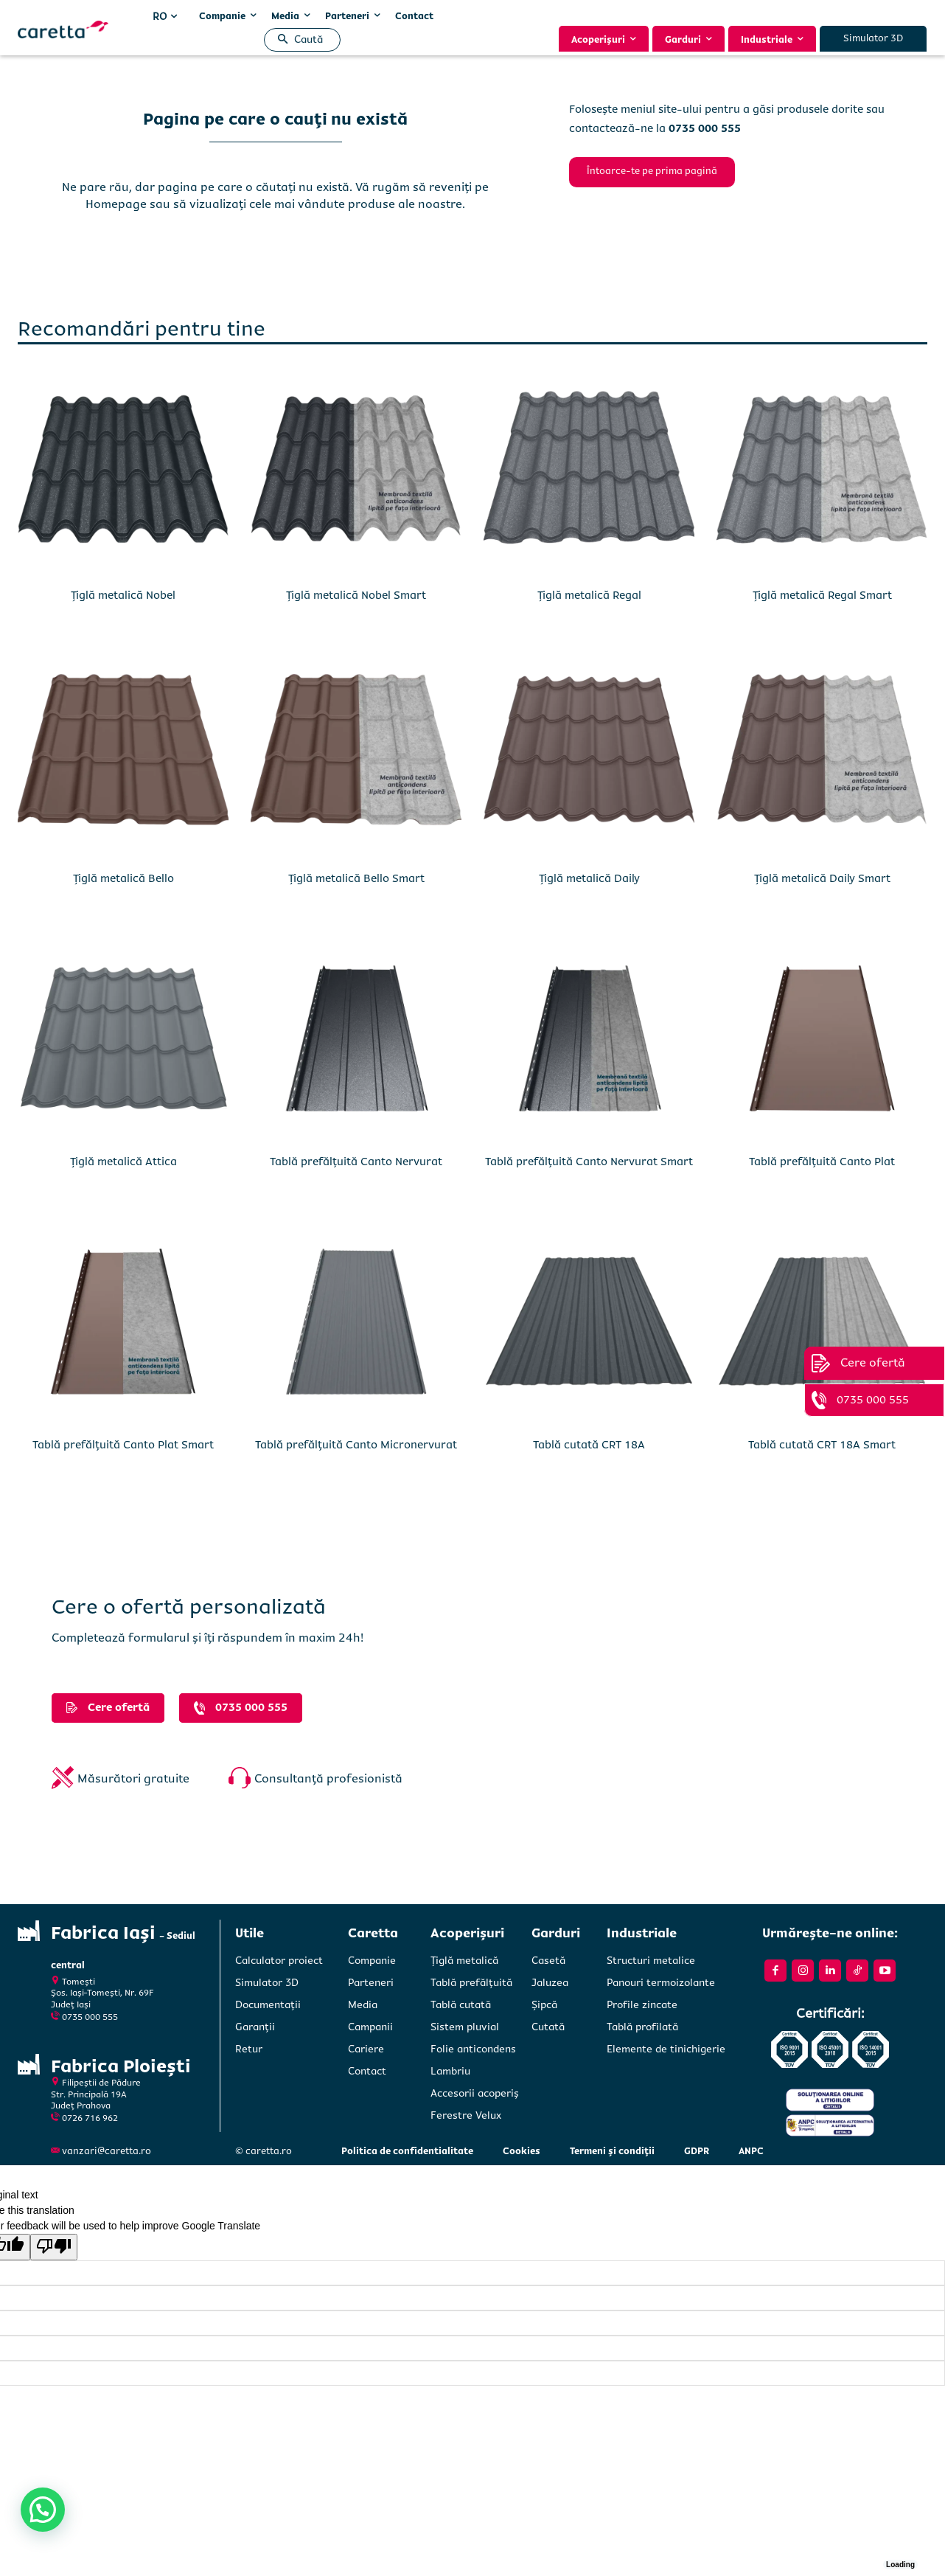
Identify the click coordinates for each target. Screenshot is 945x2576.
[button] (297, 40)
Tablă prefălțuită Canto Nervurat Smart (589, 1161)
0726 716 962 (90, 2118)
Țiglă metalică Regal (589, 595)
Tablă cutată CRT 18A (589, 1445)
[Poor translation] (53, 2247)
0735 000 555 (90, 2017)
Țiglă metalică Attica (123, 1161)
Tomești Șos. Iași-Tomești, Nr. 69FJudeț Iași (102, 1993)
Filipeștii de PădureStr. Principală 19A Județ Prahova (96, 2094)
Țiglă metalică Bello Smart (356, 878)
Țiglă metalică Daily (589, 878)
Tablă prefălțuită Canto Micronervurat (356, 1445)
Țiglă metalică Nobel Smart (356, 595)
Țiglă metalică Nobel (123, 595)
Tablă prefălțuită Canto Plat (822, 1161)
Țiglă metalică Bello (123, 878)
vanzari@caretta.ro (106, 2151)
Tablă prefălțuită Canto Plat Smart (123, 1445)
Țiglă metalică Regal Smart (822, 595)
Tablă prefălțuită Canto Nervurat (356, 1161)
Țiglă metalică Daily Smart (822, 878)
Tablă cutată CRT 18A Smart (822, 1445)
